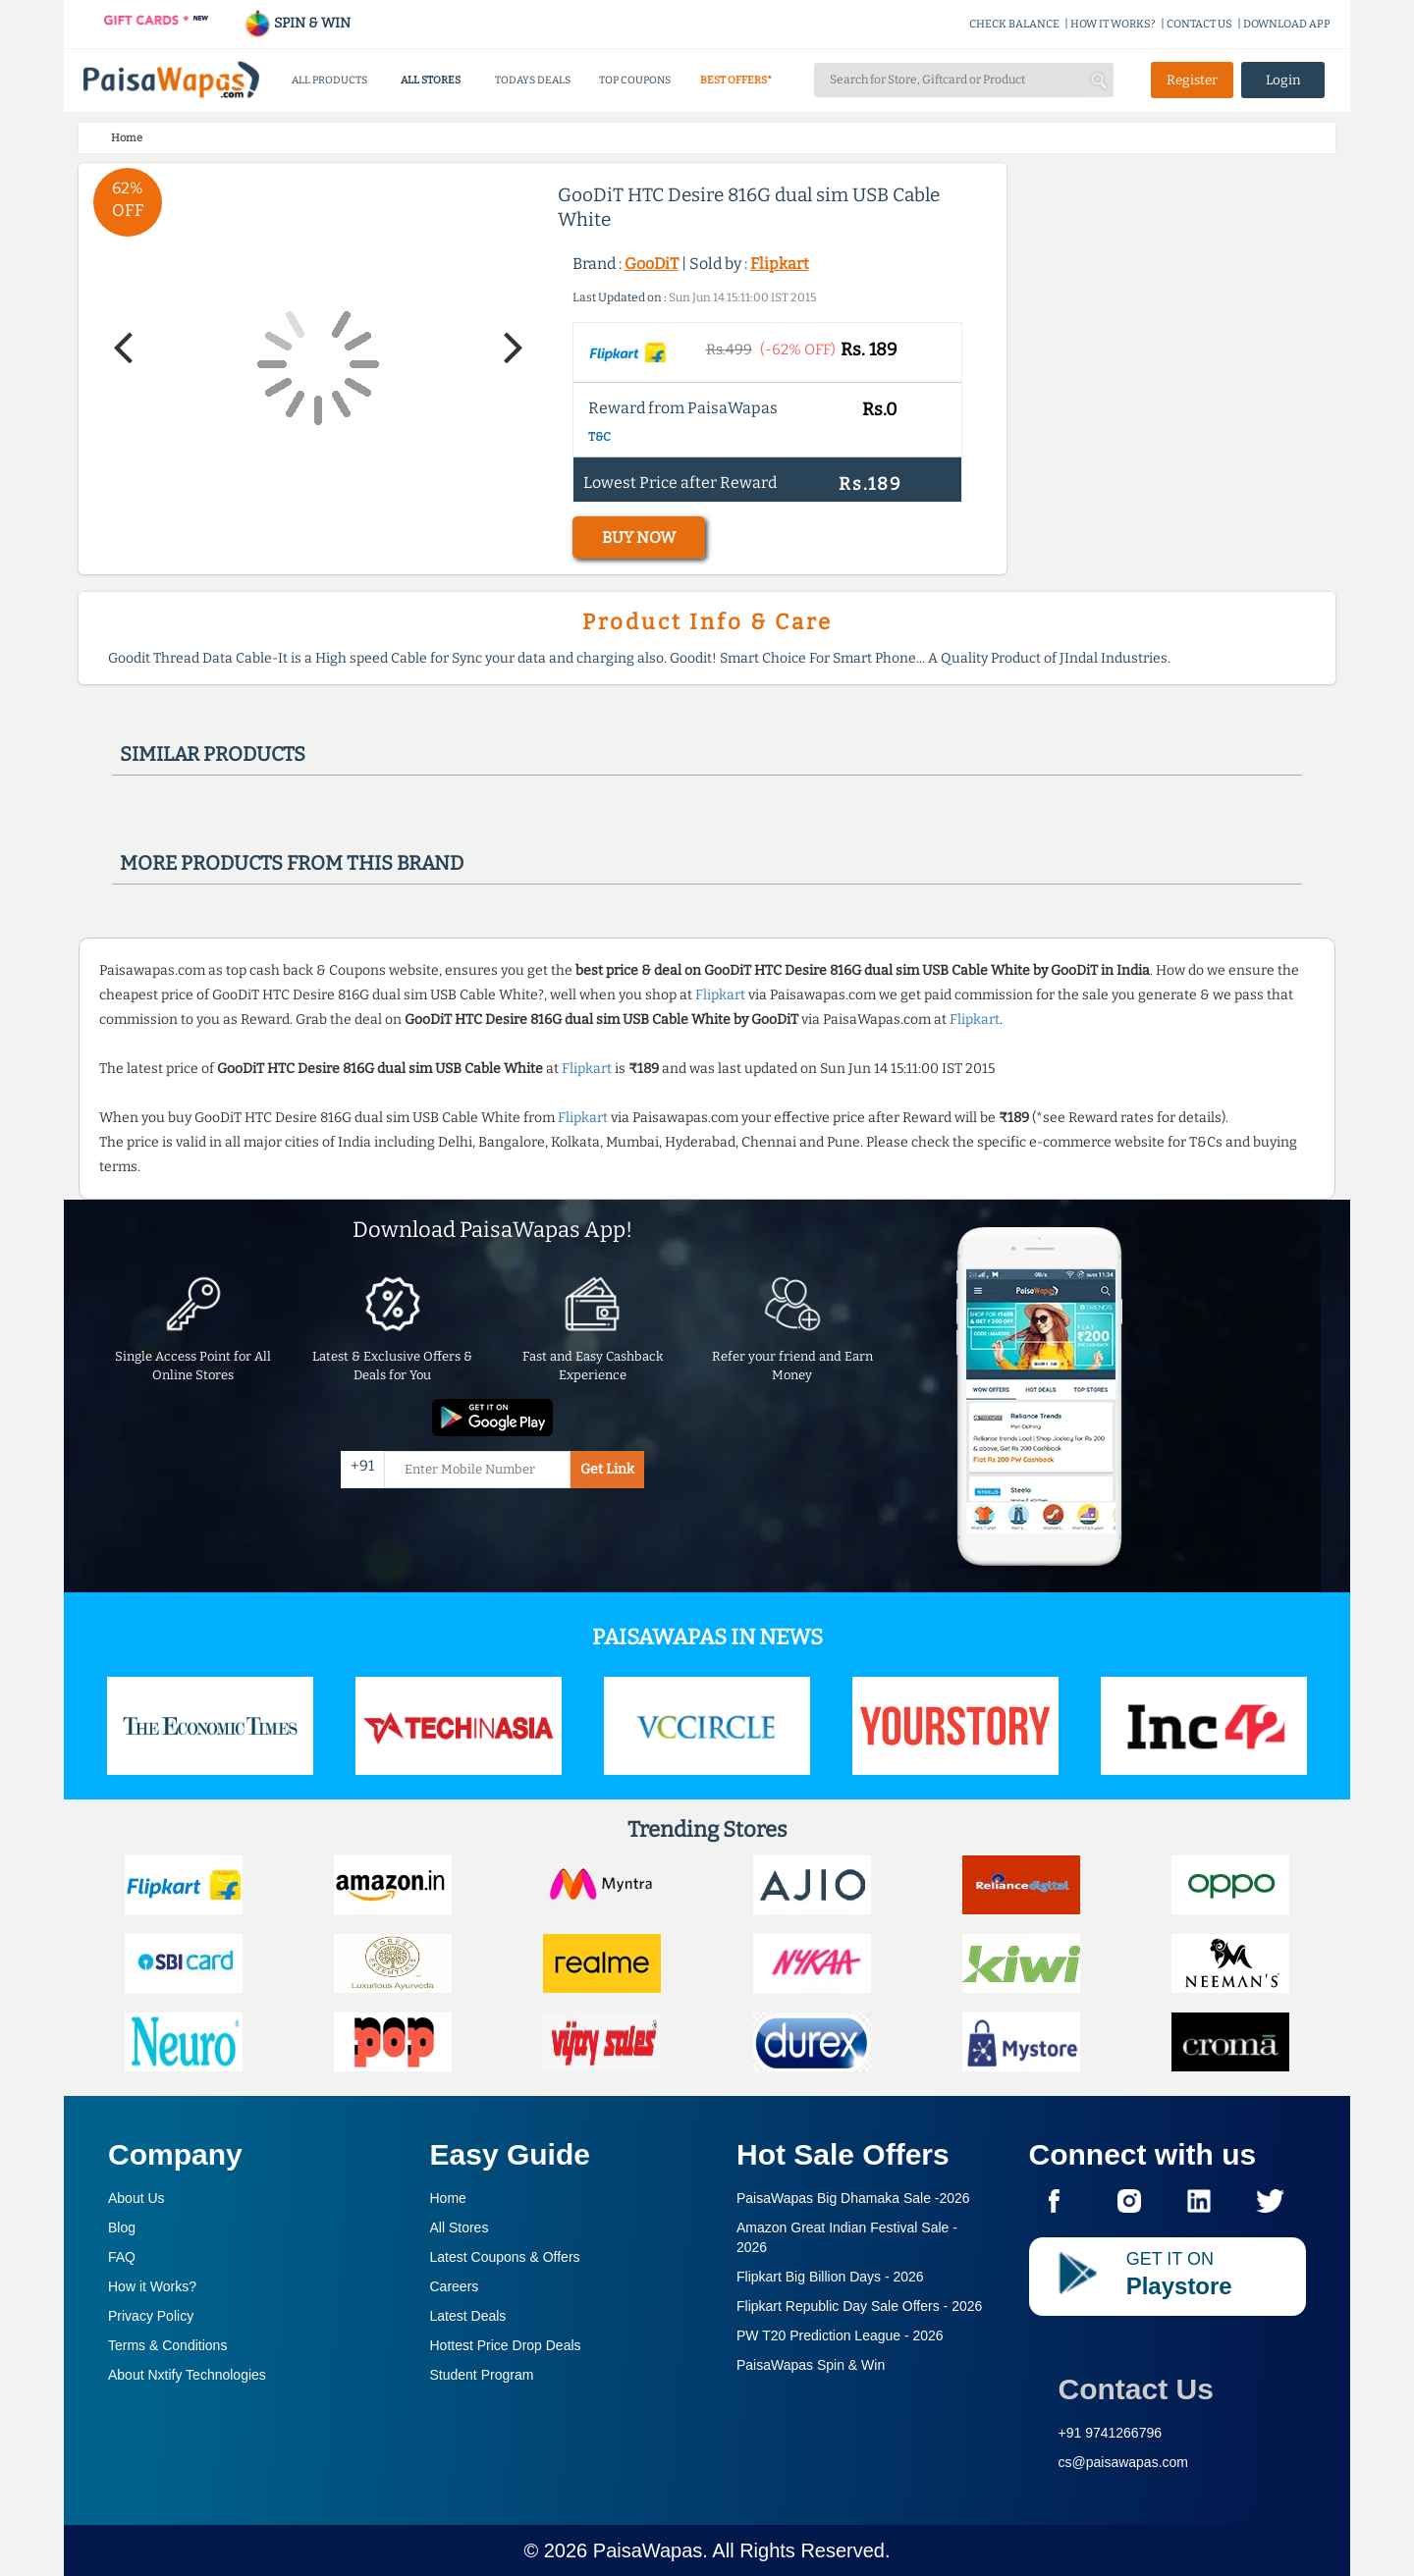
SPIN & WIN (297, 23)
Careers (454, 2286)
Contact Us (1136, 2389)
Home (448, 2198)
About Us (136, 2198)
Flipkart (779, 263)
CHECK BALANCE (1014, 24)
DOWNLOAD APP (1287, 24)
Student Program (482, 2375)
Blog (122, 2227)
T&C (599, 437)
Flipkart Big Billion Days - (830, 2276)
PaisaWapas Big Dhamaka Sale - (853, 2198)
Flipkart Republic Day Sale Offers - (859, 2306)
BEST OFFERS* (736, 80)
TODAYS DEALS (533, 80)
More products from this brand (291, 863)
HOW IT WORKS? (1113, 24)
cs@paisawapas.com (1124, 2462)
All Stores (459, 2227)
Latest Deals (468, 2316)
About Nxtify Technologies (187, 2375)
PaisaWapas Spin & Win (810, 2365)
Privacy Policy (150, 2316)
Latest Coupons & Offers (505, 2257)
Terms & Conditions (167, 2345)
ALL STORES (431, 80)
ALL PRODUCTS (329, 80)
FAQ (122, 2257)
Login (1283, 80)
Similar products (212, 754)
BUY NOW (639, 537)
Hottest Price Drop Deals (505, 2345)
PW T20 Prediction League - (840, 2335)
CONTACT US (1199, 24)
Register (1192, 80)
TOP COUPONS (635, 80)
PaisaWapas (648, 2550)
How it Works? (152, 2286)
